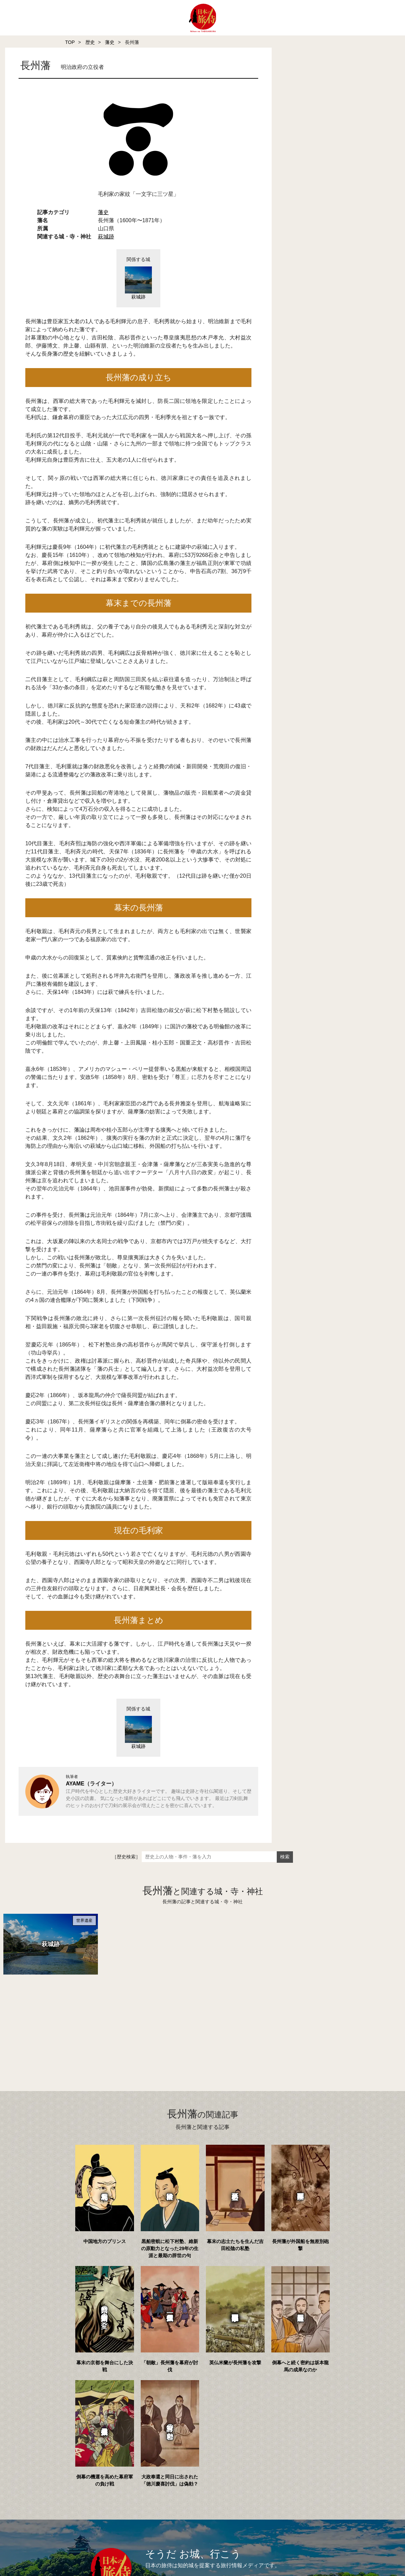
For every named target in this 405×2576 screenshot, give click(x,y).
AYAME (75, 1783)
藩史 (109, 42)
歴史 (90, 42)
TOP (70, 42)
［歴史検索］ (126, 1856)
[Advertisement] (189, 2023)
